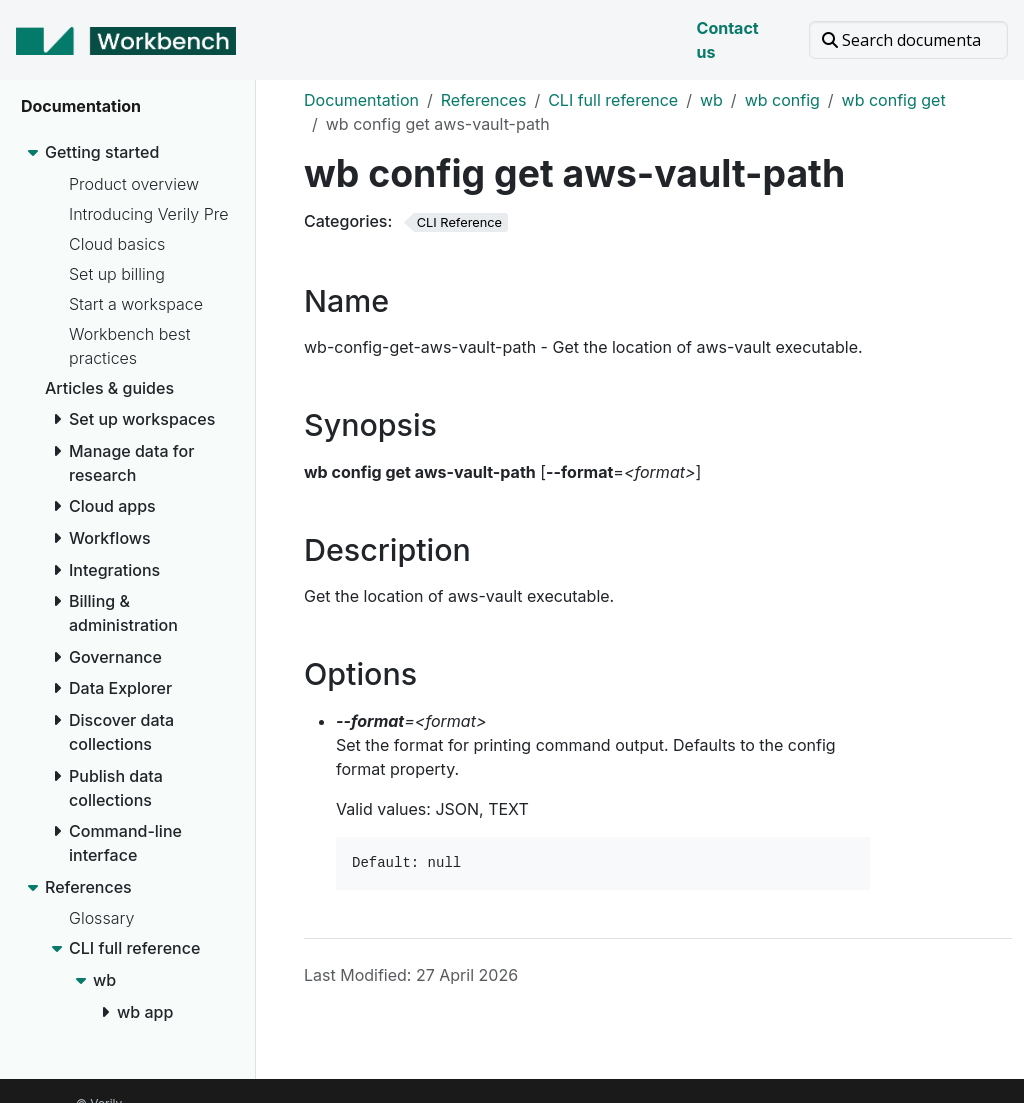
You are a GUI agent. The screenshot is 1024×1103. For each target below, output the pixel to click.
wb (711, 100)
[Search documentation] (908, 40)
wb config (782, 100)
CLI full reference (613, 100)
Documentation (361, 100)
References (484, 100)
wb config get (894, 100)
